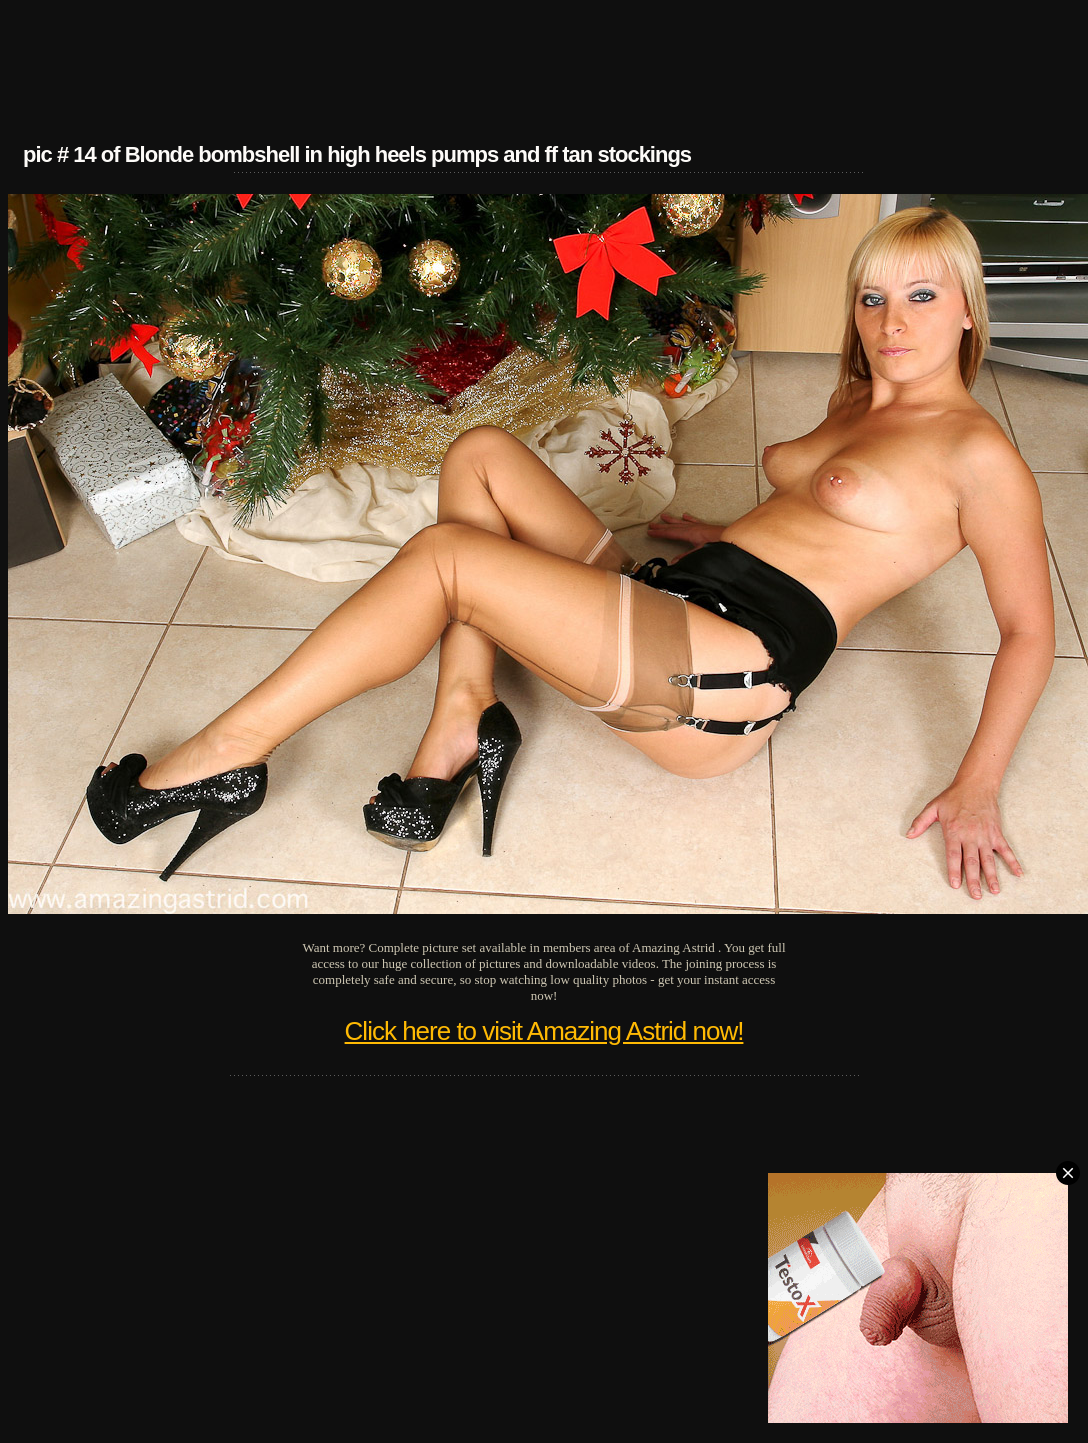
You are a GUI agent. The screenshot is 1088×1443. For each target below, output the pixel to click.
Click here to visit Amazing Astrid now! (544, 1031)
